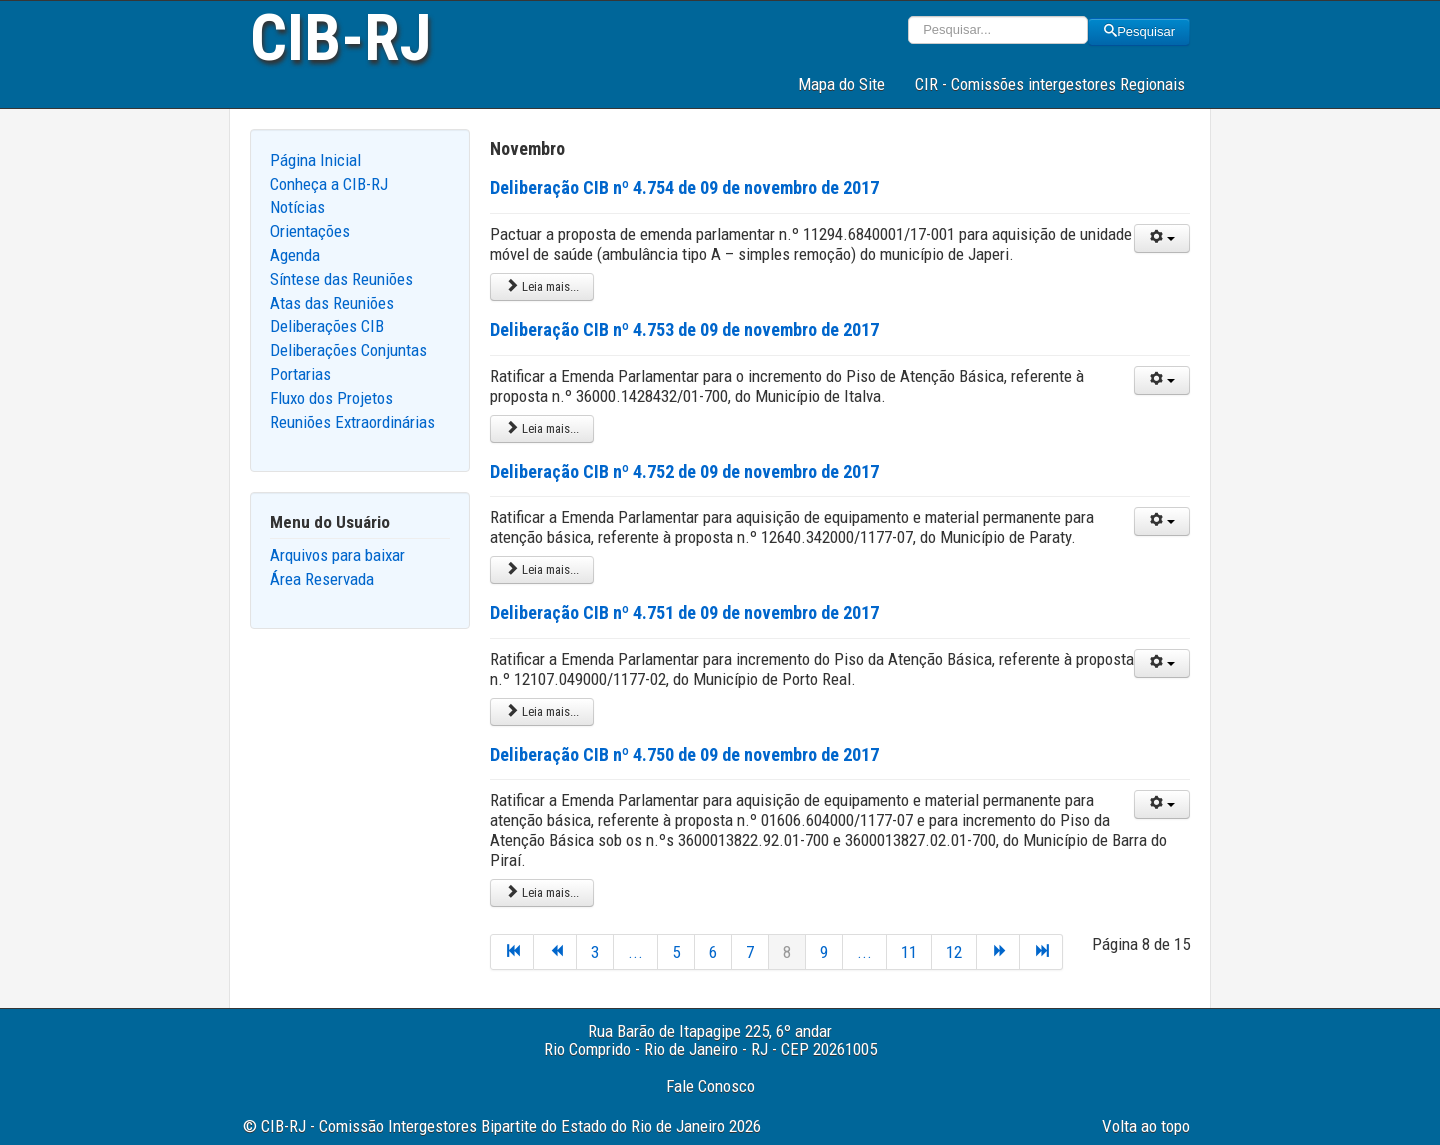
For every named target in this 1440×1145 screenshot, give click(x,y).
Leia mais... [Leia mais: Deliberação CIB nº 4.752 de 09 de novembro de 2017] (542, 569)
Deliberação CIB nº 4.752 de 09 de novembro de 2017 (684, 471)
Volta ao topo (1146, 1126)
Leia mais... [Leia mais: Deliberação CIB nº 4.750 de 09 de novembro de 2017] (542, 892)
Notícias (297, 207)
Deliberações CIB (327, 326)
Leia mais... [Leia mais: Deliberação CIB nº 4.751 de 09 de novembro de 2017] (542, 711)
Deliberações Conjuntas (348, 350)
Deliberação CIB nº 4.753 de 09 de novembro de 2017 (684, 329)
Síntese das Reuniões (341, 279)
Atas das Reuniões (332, 303)
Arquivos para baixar (337, 555)
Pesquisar (1139, 31)
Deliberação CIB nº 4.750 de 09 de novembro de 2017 (684, 754)
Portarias (300, 374)
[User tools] (1162, 238)
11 (909, 952)
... (635, 952)
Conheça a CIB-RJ (329, 184)
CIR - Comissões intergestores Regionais (1050, 84)
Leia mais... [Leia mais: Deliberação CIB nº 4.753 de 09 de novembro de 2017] (542, 428)
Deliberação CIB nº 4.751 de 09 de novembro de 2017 (684, 612)
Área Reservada (322, 579)
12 (954, 952)
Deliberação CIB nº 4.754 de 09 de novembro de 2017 (684, 187)
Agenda (295, 255)
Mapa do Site (841, 84)
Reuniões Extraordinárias (352, 422)
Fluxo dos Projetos (331, 398)
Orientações (310, 231)
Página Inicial (315, 160)
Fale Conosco (710, 1086)
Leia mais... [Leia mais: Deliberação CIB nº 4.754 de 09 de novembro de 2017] (542, 286)
